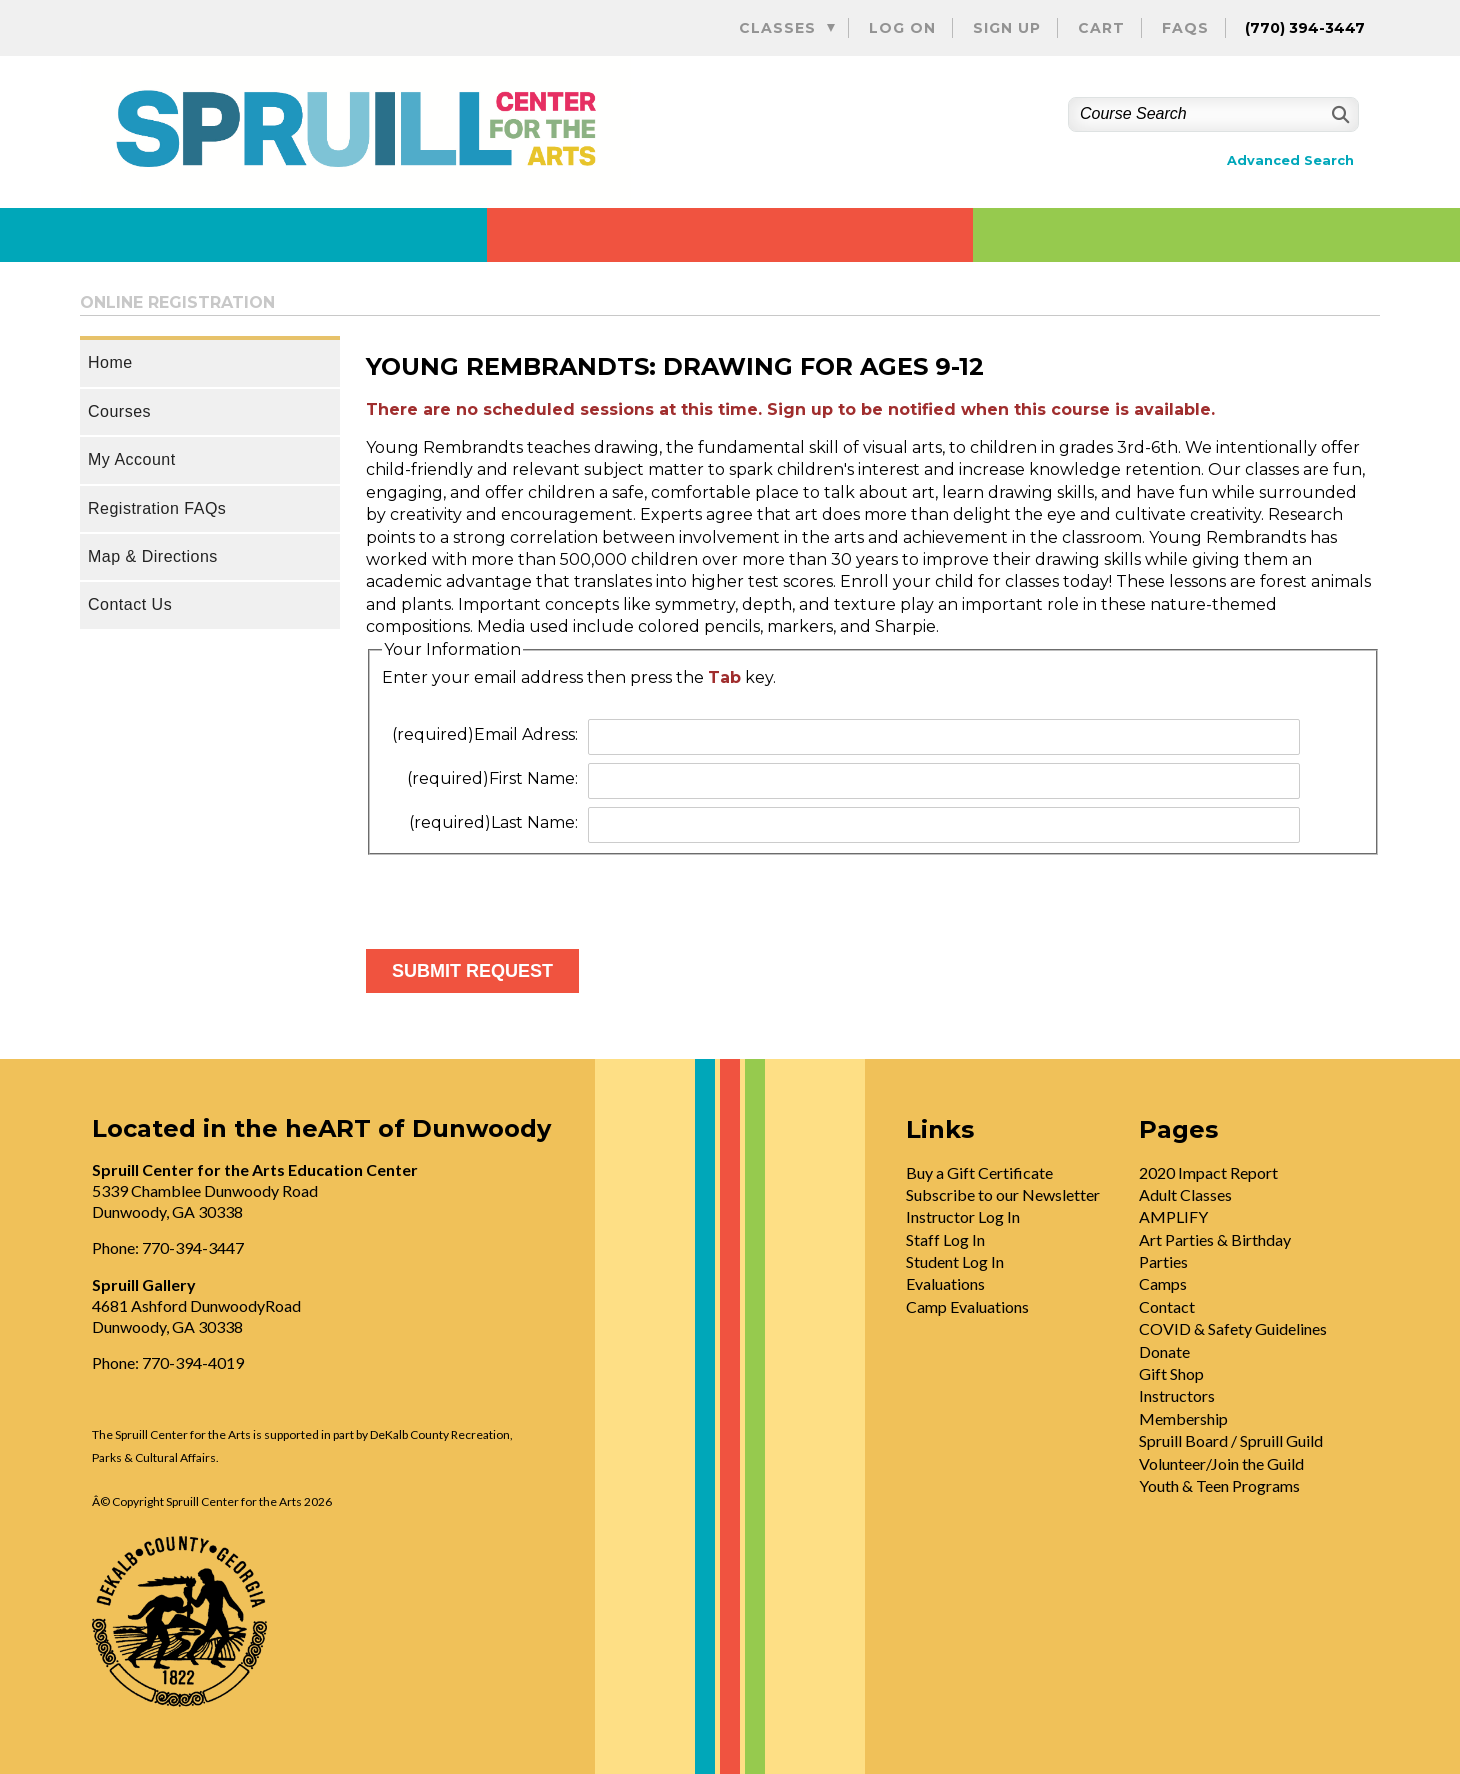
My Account (132, 459)
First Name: (492, 778)
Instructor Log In (963, 1216)
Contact (1167, 1306)
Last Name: (493, 822)
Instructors (1177, 1395)
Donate (1164, 1351)
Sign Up (1007, 28)
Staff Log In (945, 1239)
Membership (1183, 1418)
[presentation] (518, 894)
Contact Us (130, 604)
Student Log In (955, 1261)
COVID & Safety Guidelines (1233, 1328)
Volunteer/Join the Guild (1221, 1463)
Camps (1163, 1283)
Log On (902, 28)
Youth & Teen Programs (1219, 1485)
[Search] (1338, 114)
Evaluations (945, 1283)
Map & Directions (153, 556)
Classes (777, 28)
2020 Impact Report (1208, 1172)
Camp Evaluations (967, 1306)
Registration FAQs (157, 508)
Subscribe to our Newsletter (1003, 1194)
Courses (119, 411)
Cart (1101, 28)
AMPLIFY (1173, 1216)
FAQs (1185, 28)
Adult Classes (1185, 1194)
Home (110, 362)
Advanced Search (1290, 160)
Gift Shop (1171, 1373)
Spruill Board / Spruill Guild (1231, 1440)
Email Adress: (485, 734)
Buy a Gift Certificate (979, 1172)
